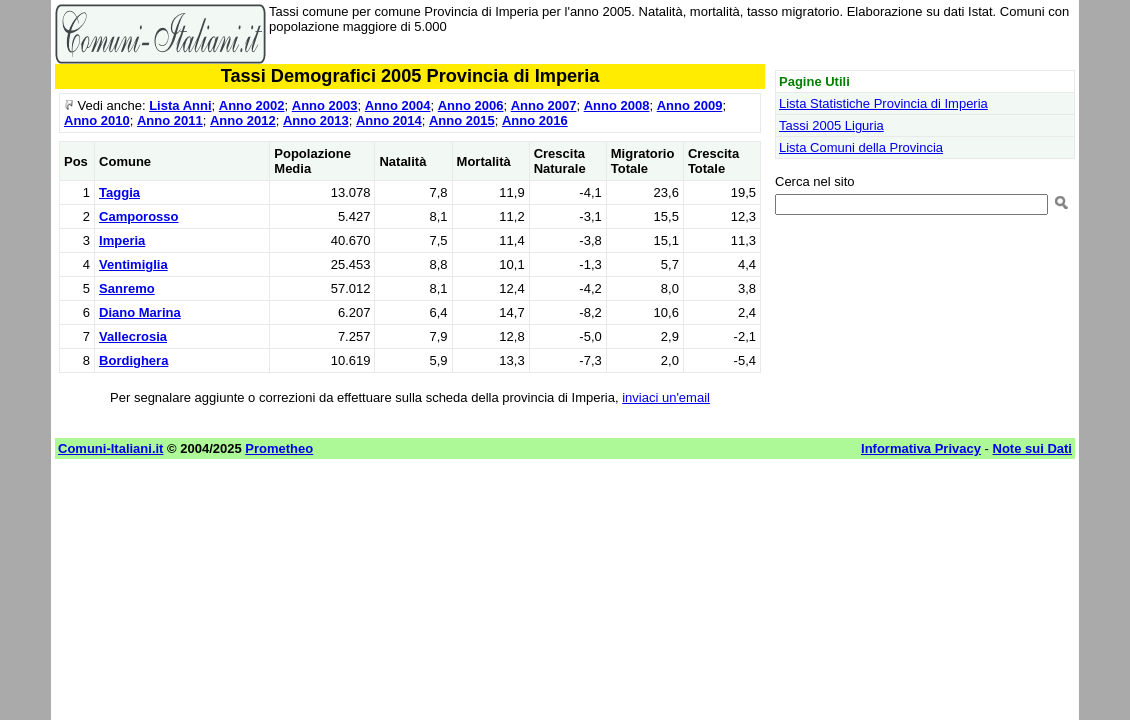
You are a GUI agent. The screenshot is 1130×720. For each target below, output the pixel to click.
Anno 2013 (316, 120)
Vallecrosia (133, 336)
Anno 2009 (690, 105)
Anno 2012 (243, 120)
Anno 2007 (544, 105)
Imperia (122, 240)
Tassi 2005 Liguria (831, 125)
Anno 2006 (471, 105)
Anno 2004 (398, 105)
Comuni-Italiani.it (110, 448)
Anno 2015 (462, 120)
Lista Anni (180, 105)
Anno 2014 (389, 120)
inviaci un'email (666, 397)
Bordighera (133, 360)
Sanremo (127, 288)
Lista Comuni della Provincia (861, 147)
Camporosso (138, 216)
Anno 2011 (170, 120)
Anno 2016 (535, 120)
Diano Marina (140, 312)
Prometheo (279, 448)
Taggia (119, 192)
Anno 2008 (617, 105)
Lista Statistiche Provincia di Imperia (883, 103)
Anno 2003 (325, 105)
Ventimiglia (133, 264)
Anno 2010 (97, 120)
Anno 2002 (252, 105)
